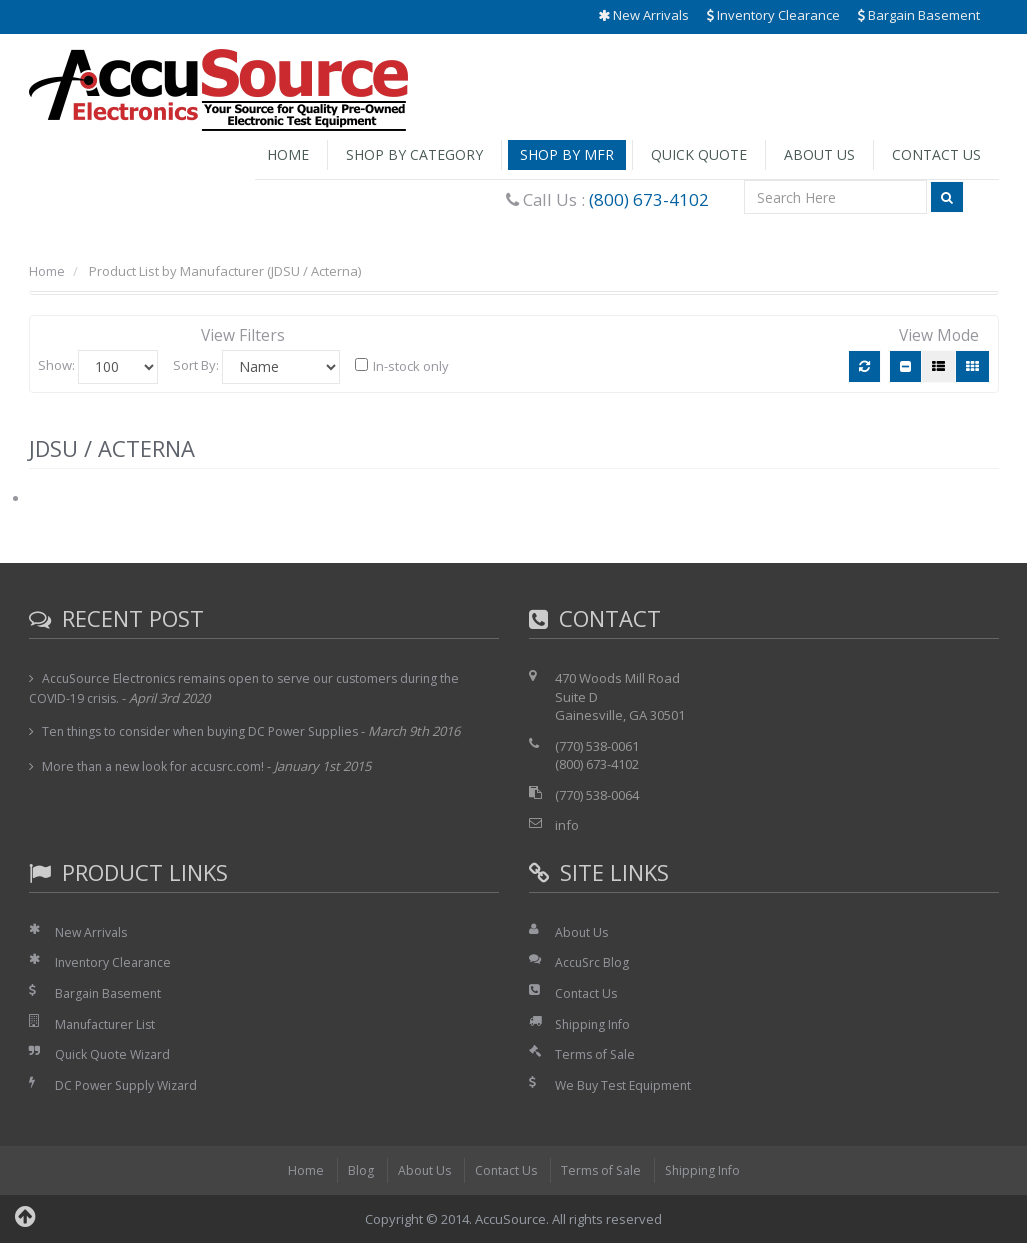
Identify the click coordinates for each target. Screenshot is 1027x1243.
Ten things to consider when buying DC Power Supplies (208, 731)
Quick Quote (699, 154)
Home (288, 154)
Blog (354, 1170)
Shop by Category (414, 154)
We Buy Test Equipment (626, 1085)
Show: (56, 365)
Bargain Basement (919, 15)
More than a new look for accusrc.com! (158, 766)
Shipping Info (595, 1024)
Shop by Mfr (567, 154)
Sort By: (196, 365)
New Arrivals (643, 15)
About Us (819, 154)
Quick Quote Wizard (115, 1054)
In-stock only (402, 366)
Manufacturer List (108, 1024)
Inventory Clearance (773, 15)
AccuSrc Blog (593, 962)
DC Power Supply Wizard (130, 1085)
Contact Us (936, 154)
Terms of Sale (597, 1054)
